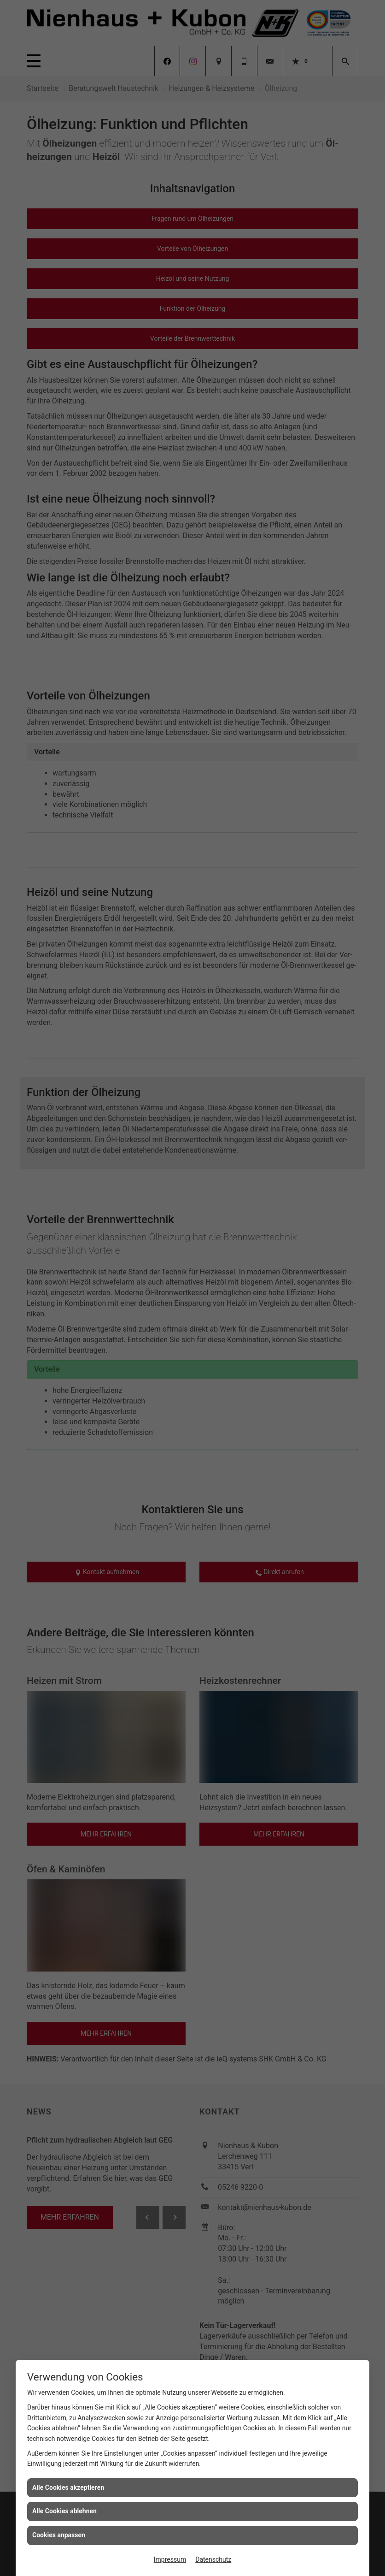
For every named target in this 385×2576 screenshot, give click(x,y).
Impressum (170, 2559)
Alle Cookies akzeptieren (68, 2487)
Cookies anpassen (58, 2535)
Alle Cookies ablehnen (64, 2511)
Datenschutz (213, 2559)
